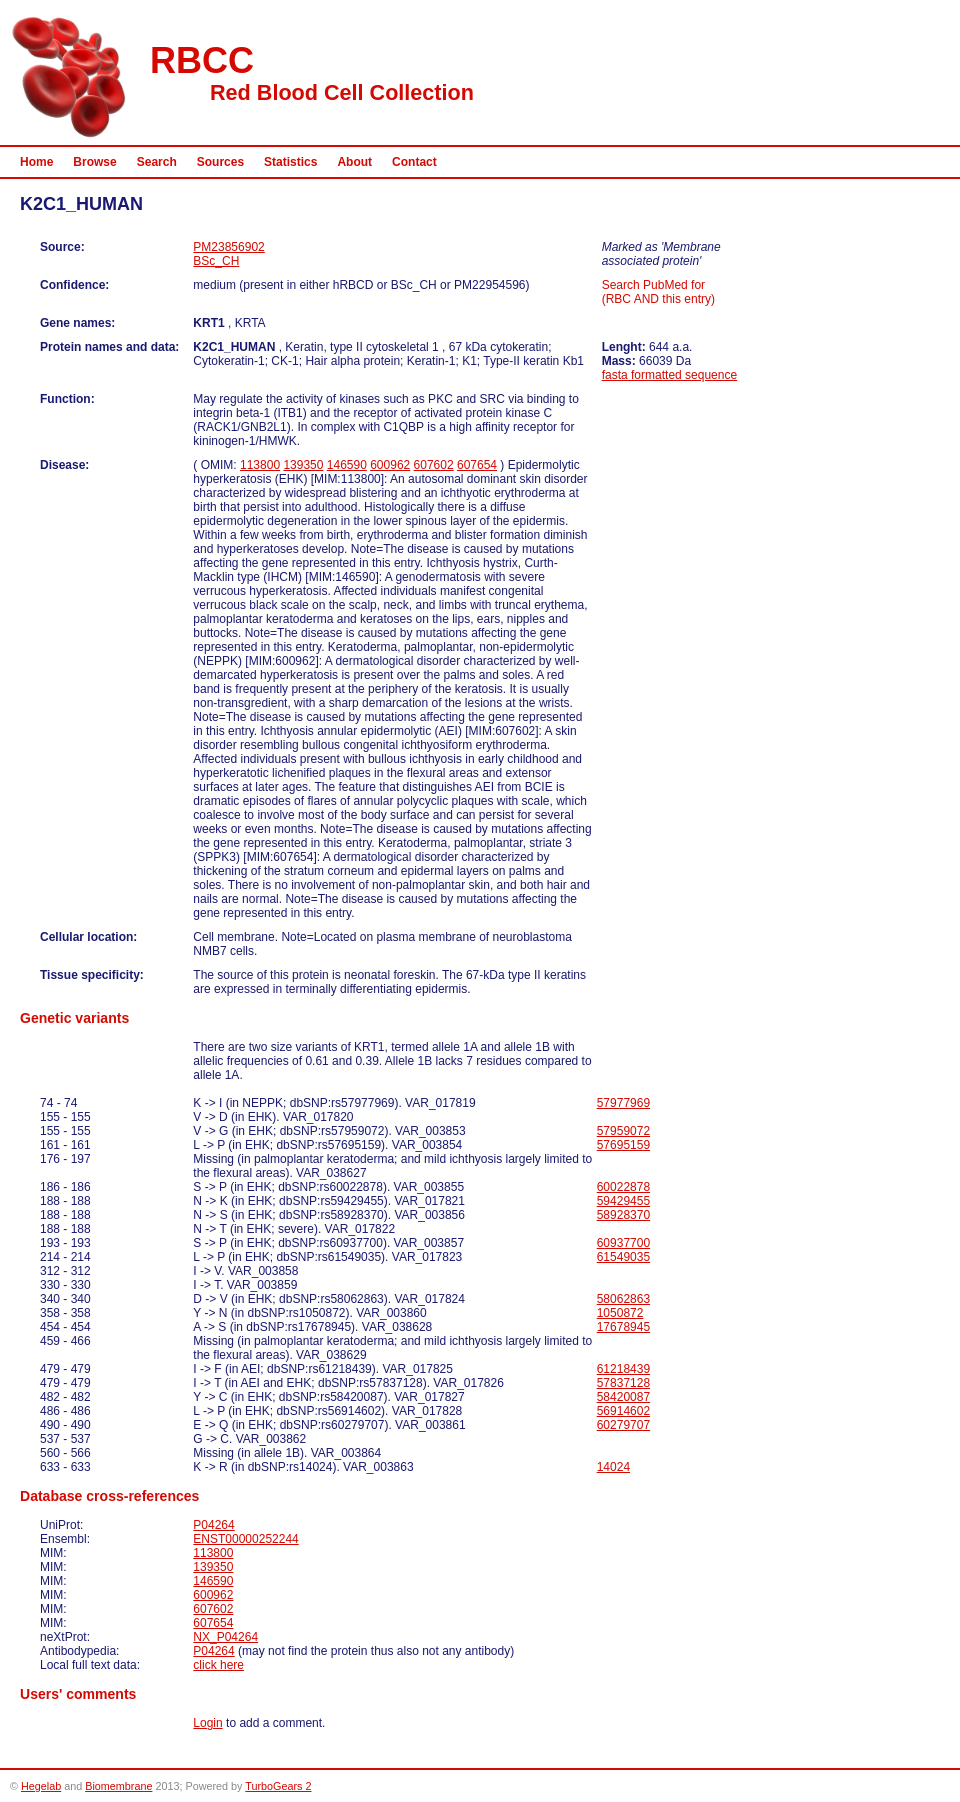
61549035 (623, 1257)
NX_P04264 (225, 1637)
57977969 (623, 1103)
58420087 (623, 1397)
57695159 (623, 1145)
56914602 (623, 1411)
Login (207, 1723)
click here (218, 1665)
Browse (94, 162)
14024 (613, 1467)
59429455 (623, 1201)
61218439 (623, 1369)
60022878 (623, 1187)
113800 (260, 465)
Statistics (290, 162)
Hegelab (41, 1786)
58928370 (623, 1215)
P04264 (213, 1525)
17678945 (623, 1327)
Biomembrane (118, 1786)
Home (36, 162)
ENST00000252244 (245, 1539)
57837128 (623, 1383)
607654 (477, 465)
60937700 (623, 1243)
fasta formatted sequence (669, 375)
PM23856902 (228, 247)
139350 (303, 465)
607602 (434, 465)
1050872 (620, 1313)
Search (157, 162)
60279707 (623, 1425)
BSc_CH (216, 261)
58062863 (623, 1299)
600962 (390, 465)
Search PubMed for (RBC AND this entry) (658, 292)
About (354, 162)
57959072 (623, 1131)
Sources (220, 162)
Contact (414, 162)
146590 (347, 465)
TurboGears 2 (278, 1786)
